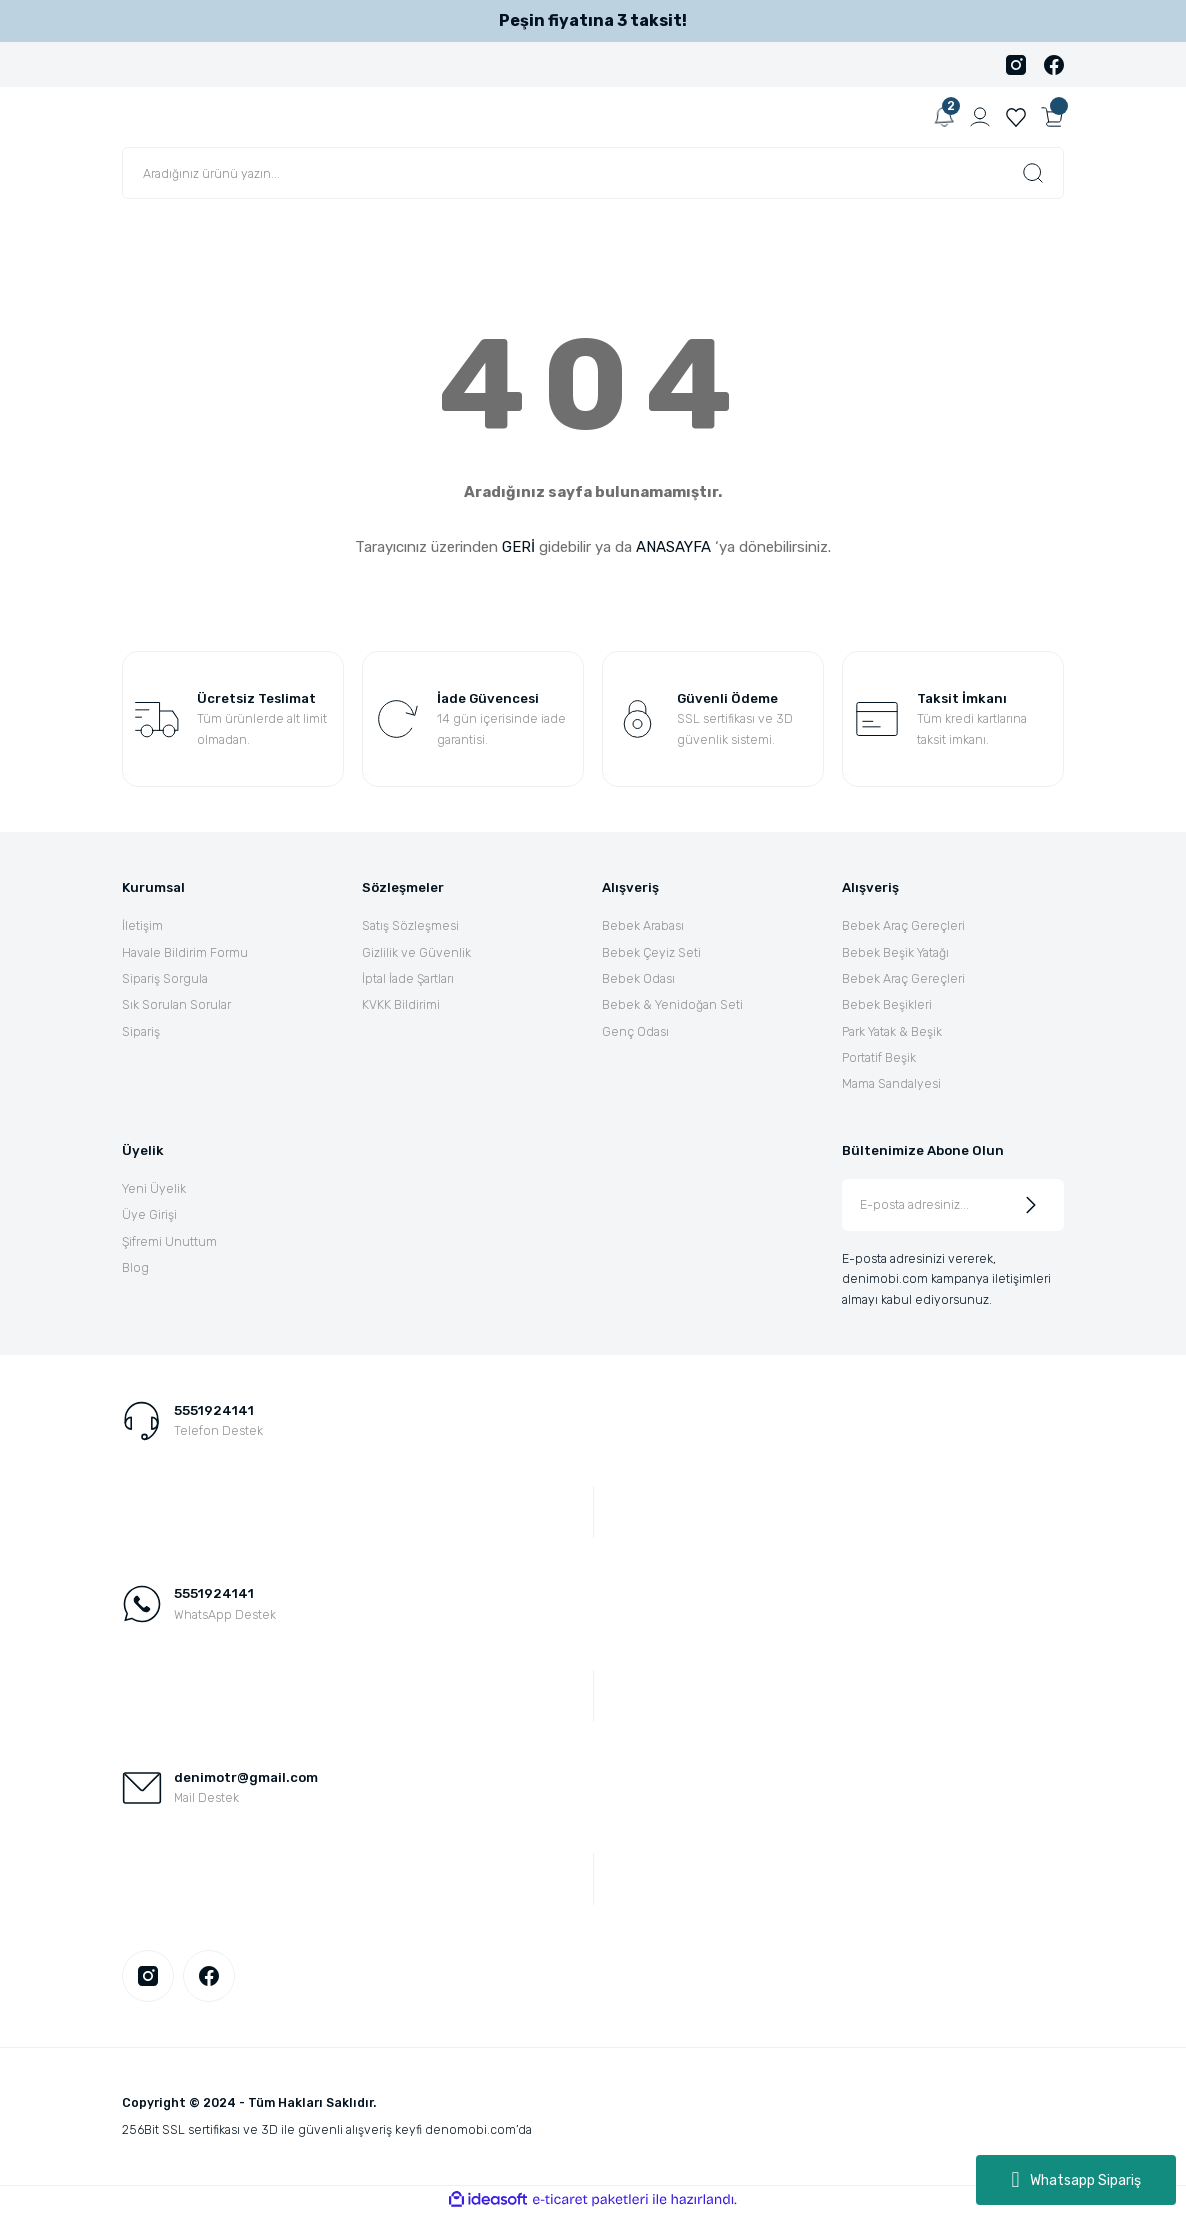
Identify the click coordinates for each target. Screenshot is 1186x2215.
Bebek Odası (638, 978)
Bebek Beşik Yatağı (895, 952)
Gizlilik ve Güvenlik (416, 952)
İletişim (142, 925)
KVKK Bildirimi (401, 1004)
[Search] (593, 173)
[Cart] (1052, 117)
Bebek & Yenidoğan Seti (672, 1004)
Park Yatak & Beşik (892, 1031)
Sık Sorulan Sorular (176, 1004)
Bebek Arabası (643, 925)
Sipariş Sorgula (165, 978)
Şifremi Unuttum (169, 1241)
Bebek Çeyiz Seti (651, 952)
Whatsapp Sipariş (1075, 2180)
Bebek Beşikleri (887, 1004)
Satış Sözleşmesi (410, 925)
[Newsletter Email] (953, 1205)
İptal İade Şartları (408, 978)
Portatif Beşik (879, 1057)
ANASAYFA (673, 547)
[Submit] (1031, 1205)
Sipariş (141, 1031)
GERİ (518, 547)
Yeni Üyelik (154, 1188)
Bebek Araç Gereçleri (903, 925)
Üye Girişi (149, 1214)
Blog (135, 1267)
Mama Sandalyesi (891, 1083)
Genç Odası (635, 1031)
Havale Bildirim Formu (185, 952)
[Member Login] (980, 117)
